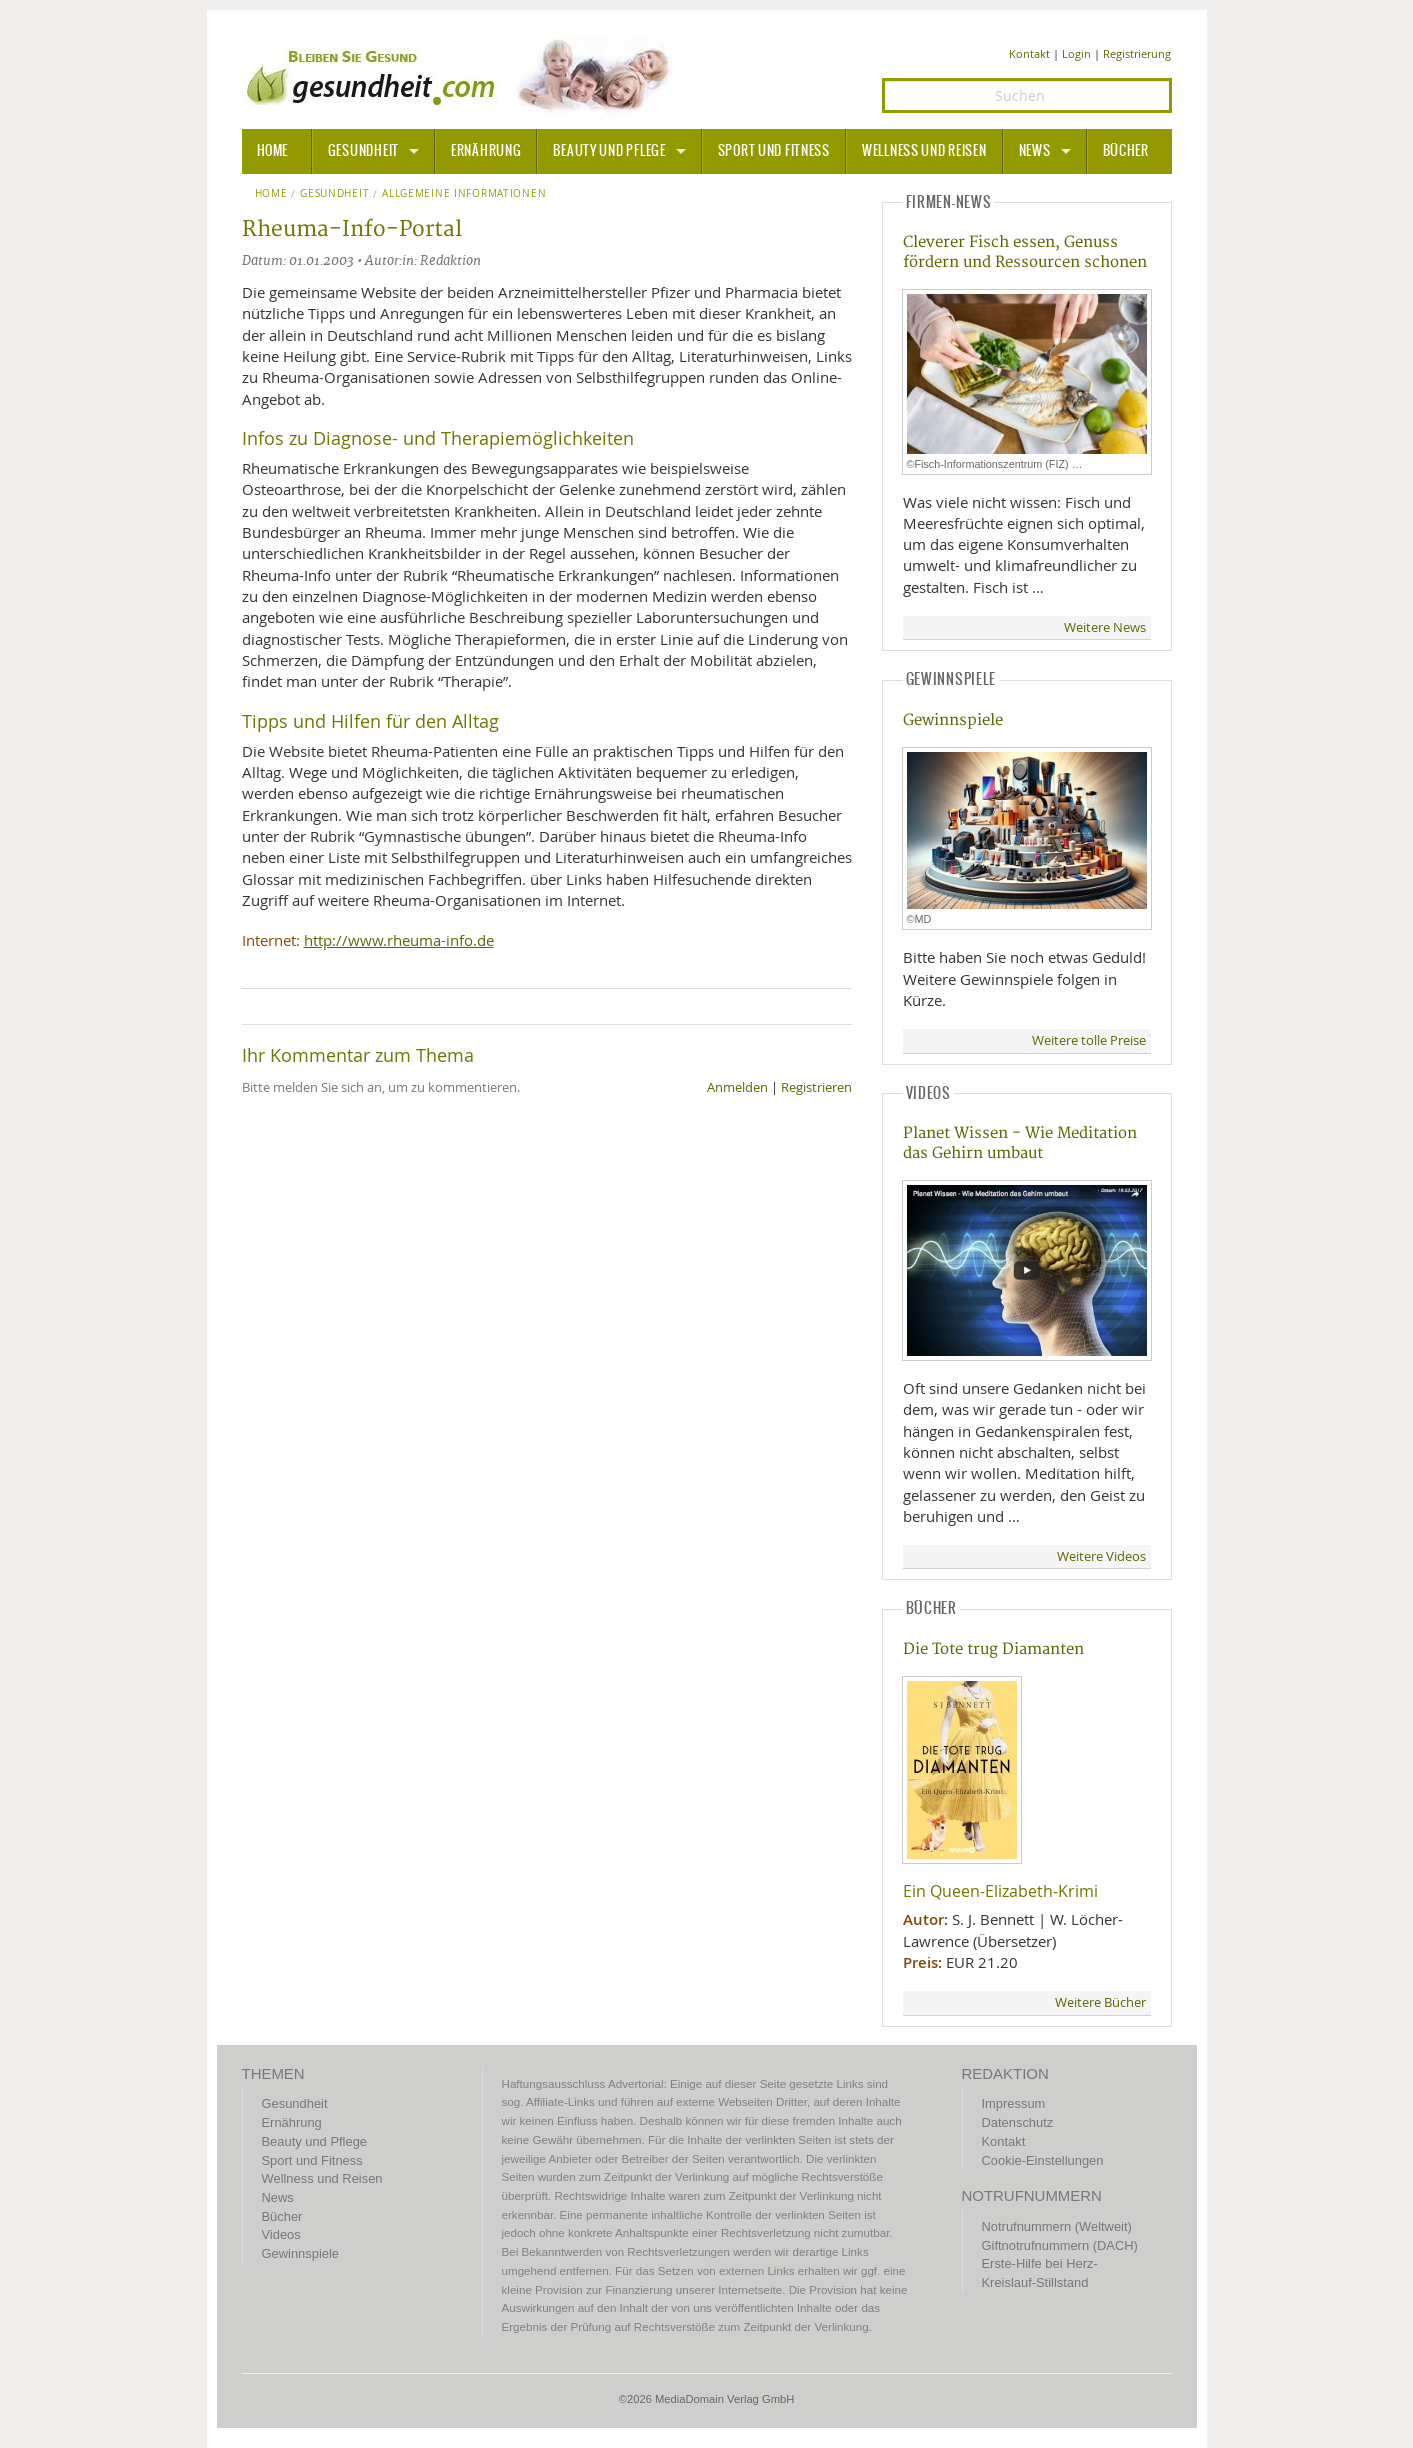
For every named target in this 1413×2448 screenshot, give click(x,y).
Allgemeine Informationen (464, 194)
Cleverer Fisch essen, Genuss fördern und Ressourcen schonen (1025, 252)
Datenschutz (1018, 2122)
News (1035, 151)
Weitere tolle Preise (1089, 1040)
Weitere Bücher (1100, 2002)
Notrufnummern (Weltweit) (1057, 2226)
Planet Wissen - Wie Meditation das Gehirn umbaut (1020, 1143)
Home (271, 194)
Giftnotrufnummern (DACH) (1060, 2245)
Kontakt (1029, 53)
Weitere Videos (1101, 1556)
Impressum (1014, 2103)
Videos (281, 2234)
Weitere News (1105, 627)
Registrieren (816, 1087)
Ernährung (486, 151)
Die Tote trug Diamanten (993, 1649)
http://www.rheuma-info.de (399, 940)
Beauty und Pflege (609, 151)
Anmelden (737, 1087)
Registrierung (1137, 53)
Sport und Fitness (774, 151)
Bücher (1126, 151)
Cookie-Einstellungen (1043, 2160)
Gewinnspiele (953, 720)
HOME (273, 151)
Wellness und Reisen (924, 151)
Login (1076, 53)
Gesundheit (363, 151)
